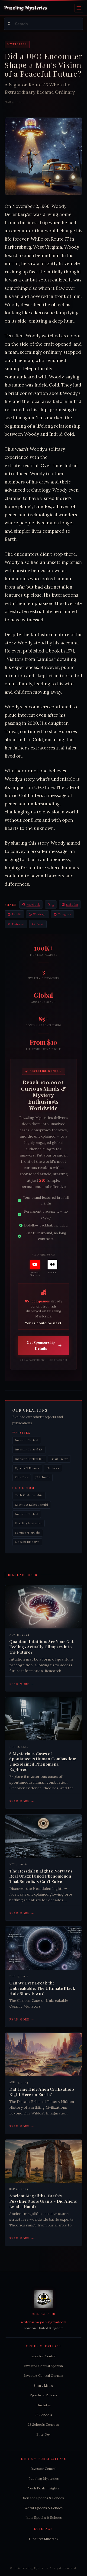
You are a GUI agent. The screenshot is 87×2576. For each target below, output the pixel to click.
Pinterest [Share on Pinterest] (16, 924)
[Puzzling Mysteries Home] (26, 8)
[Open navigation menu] (78, 8)
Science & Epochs (27, 1532)
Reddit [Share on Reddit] (14, 914)
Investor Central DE (29, 1459)
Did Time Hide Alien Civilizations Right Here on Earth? (42, 2092)
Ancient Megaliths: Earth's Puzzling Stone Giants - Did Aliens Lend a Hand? (43, 2201)
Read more (21, 1684)
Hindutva (53, 1468)
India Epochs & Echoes (44, 2518)
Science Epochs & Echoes (43, 2498)
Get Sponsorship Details (44, 1345)
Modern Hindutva (27, 1541)
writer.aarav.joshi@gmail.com (43, 2322)
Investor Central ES (28, 1449)
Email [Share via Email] (38, 924)
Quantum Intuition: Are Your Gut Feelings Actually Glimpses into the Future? (41, 1647)
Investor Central (26, 1440)
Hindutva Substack (43, 2539)
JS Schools (42, 1477)
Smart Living (59, 1459)
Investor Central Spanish (43, 2366)
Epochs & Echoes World (31, 1504)
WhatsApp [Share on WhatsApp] (37, 914)
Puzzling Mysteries (28, 1523)
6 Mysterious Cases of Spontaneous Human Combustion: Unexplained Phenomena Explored (42, 1761)
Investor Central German (43, 2376)
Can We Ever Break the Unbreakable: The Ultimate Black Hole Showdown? (42, 1988)
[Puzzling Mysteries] (35, 1268)
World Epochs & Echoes (43, 2508)
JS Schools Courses (43, 2424)
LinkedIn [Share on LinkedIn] (70, 904)
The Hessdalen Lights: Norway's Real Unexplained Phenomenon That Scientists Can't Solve (41, 1876)
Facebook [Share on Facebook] (31, 904)
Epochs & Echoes (27, 1468)
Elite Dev (21, 1477)
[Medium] (52, 1267)
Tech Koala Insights (28, 1495)
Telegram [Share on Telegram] (62, 914)
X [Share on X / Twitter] (51, 904)
